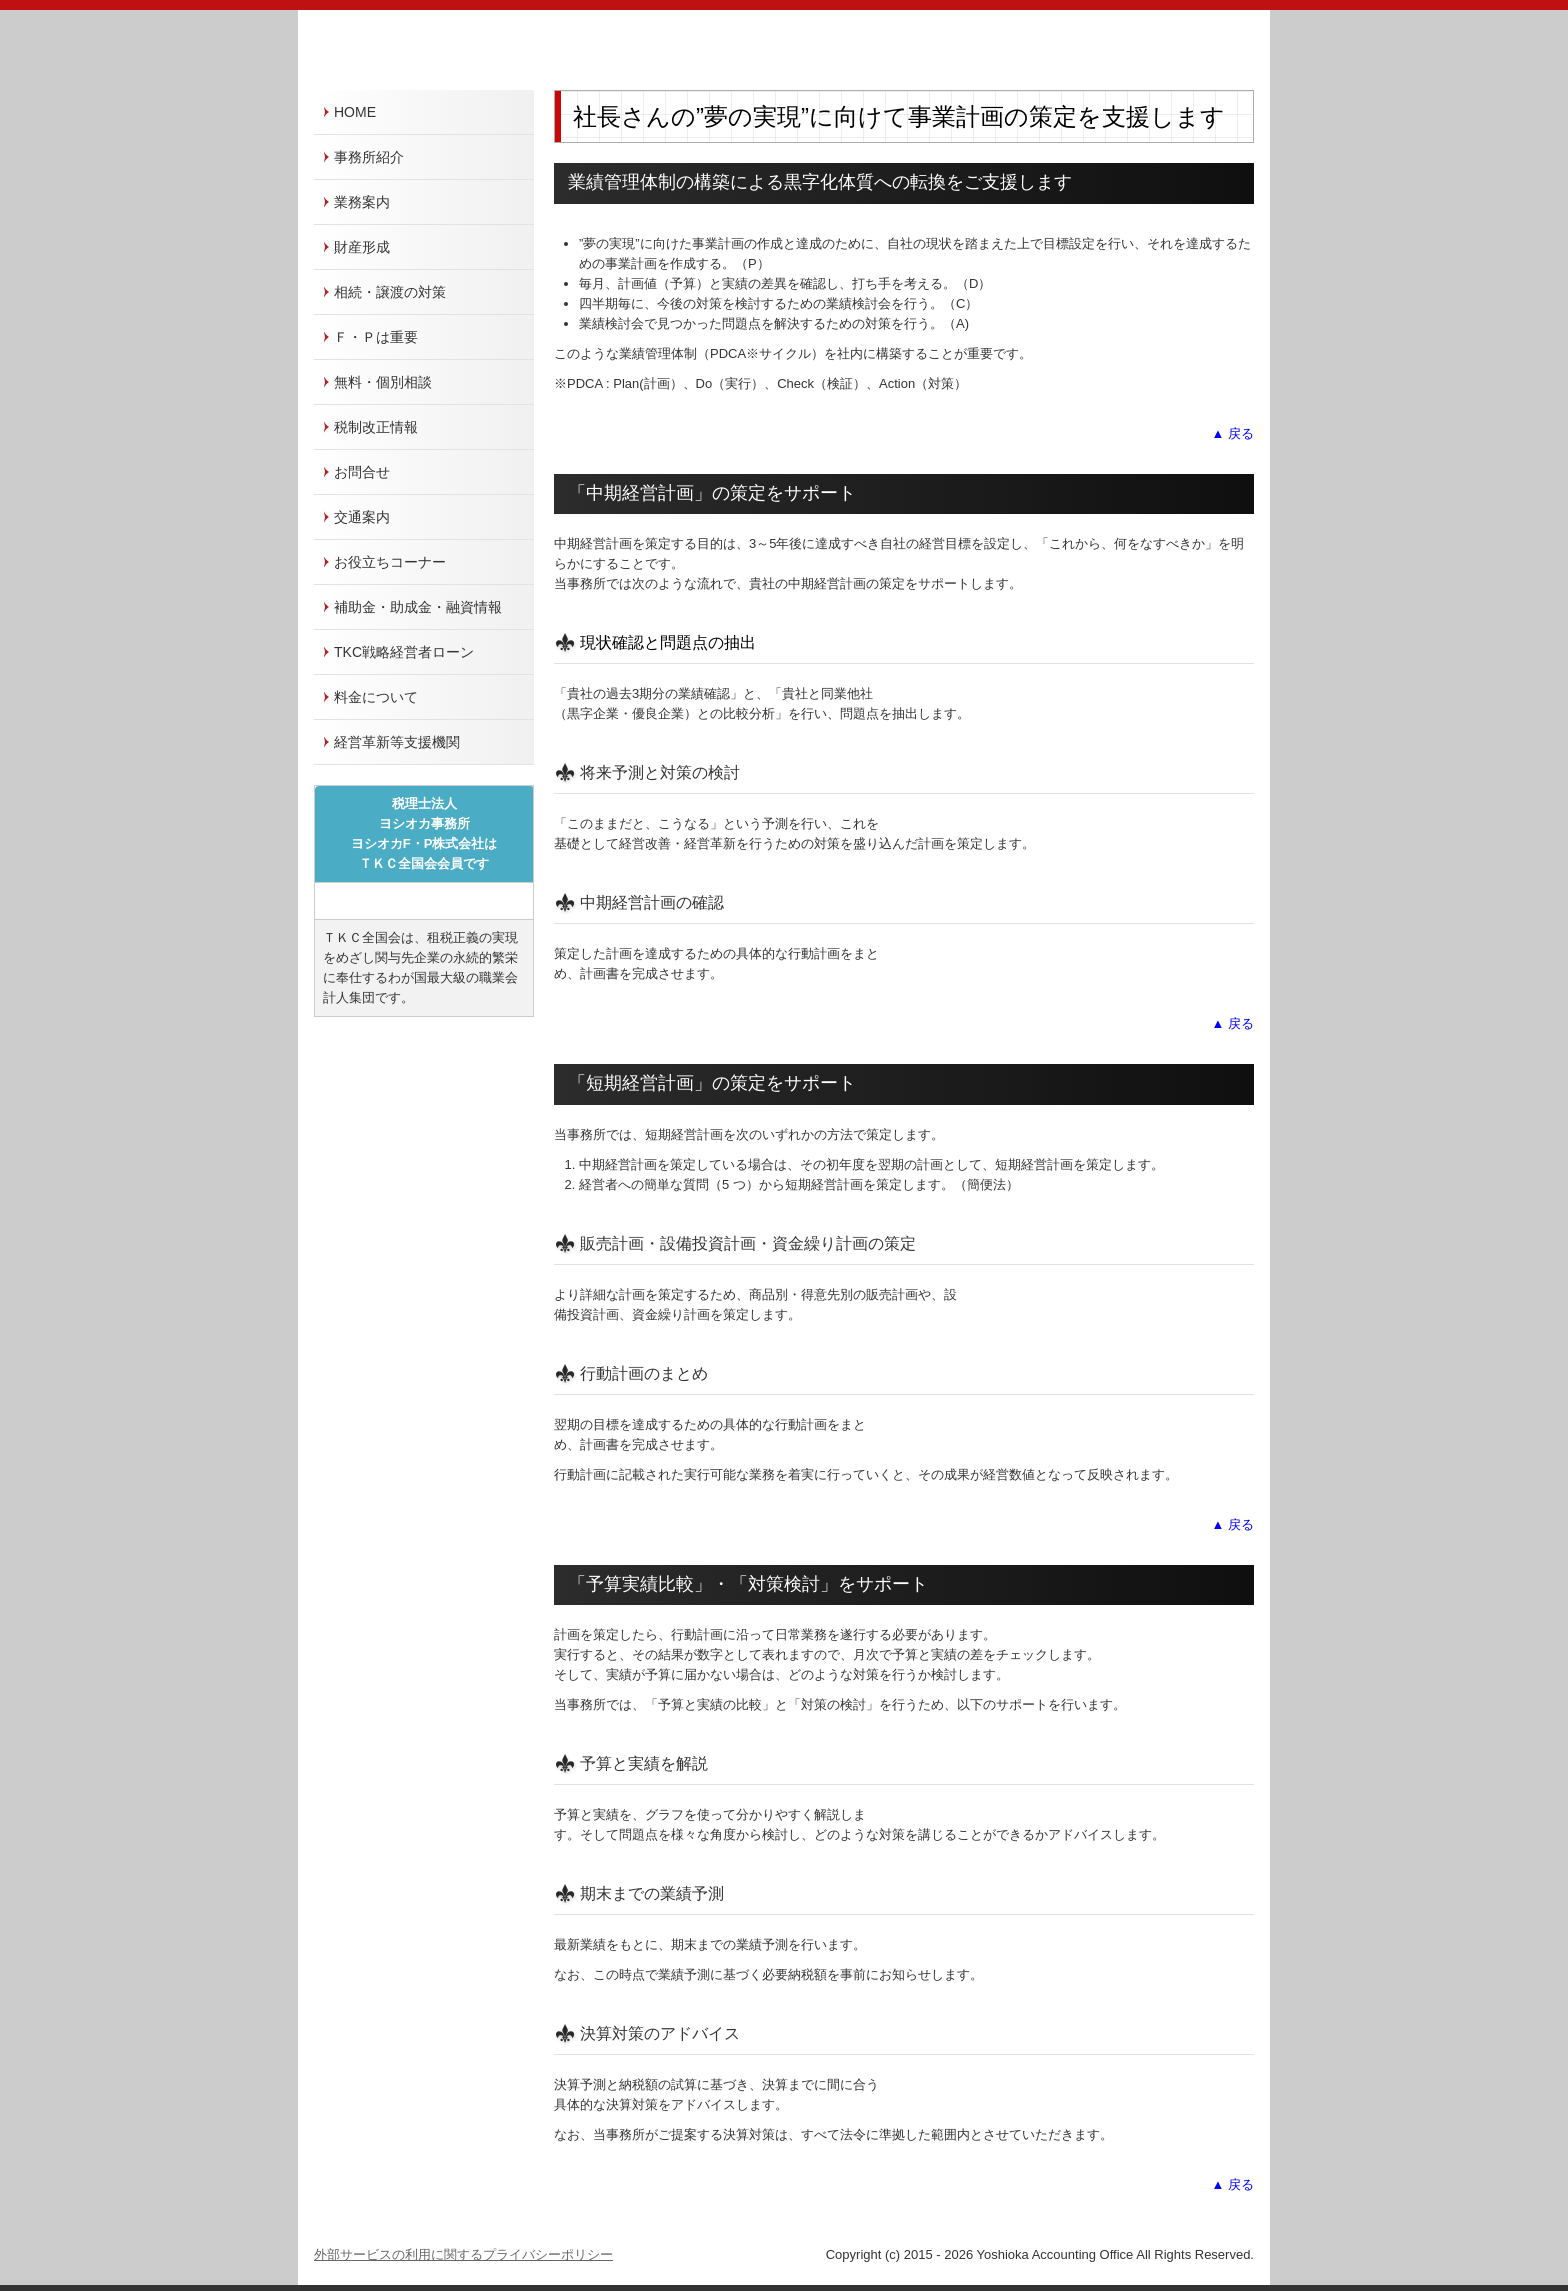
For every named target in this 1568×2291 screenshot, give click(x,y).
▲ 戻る (1233, 433)
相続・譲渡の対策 (390, 292)
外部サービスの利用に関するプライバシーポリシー (463, 2254)
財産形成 (362, 247)
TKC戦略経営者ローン (404, 652)
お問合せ (362, 472)
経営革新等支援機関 (397, 742)
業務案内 (362, 202)
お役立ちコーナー (390, 562)
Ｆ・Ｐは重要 (376, 337)
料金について (376, 697)
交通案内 (362, 517)
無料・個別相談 (383, 382)
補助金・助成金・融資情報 (418, 607)
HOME (355, 112)
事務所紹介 (369, 157)
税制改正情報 (376, 427)
